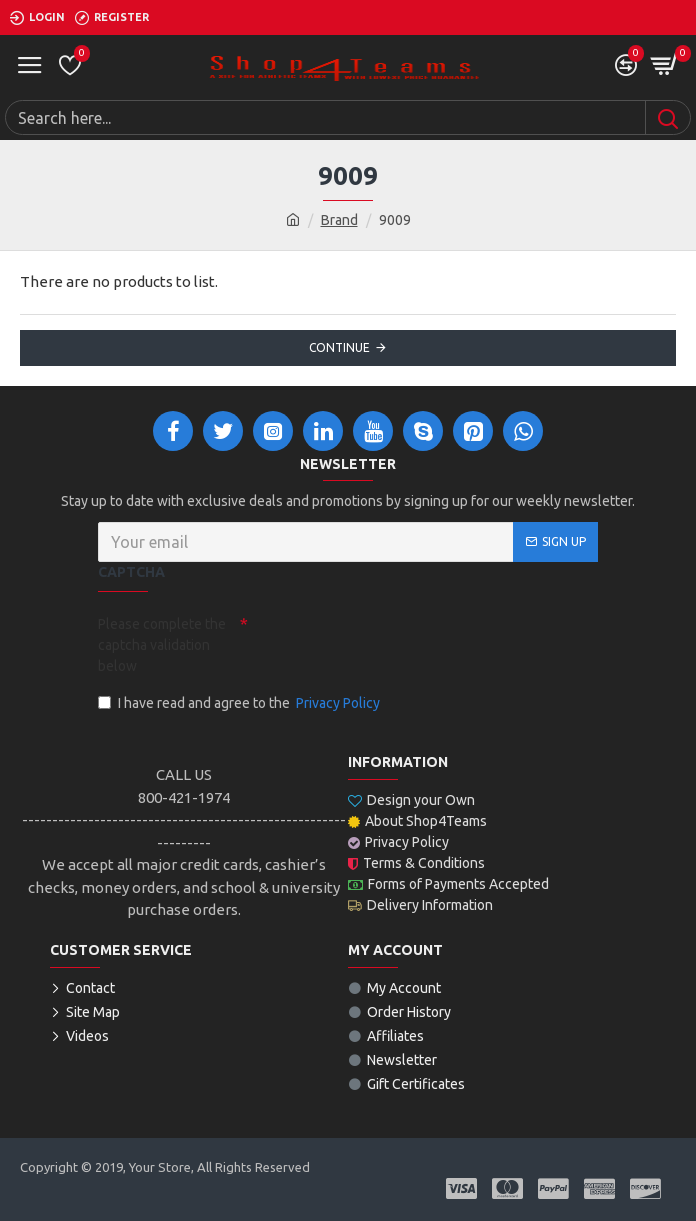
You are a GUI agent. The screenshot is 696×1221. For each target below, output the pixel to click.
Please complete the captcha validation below (162, 645)
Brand (339, 220)
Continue (339, 347)
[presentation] (388, 643)
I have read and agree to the (240, 703)
